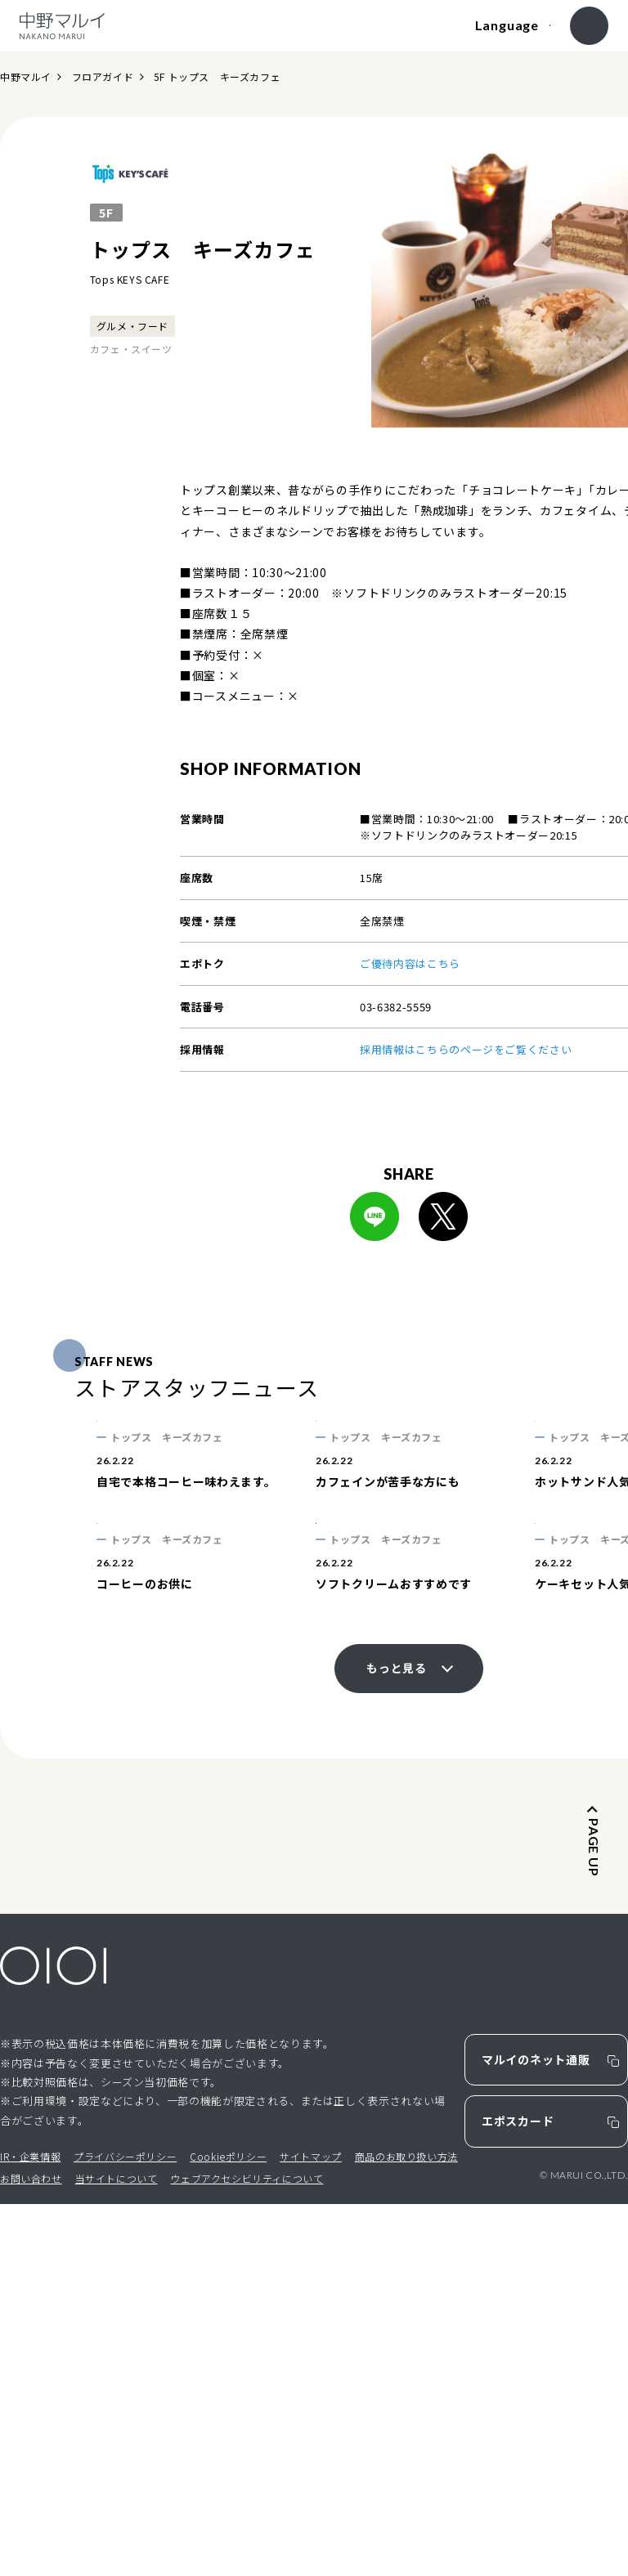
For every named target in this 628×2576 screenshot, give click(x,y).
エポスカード (518, 2493)
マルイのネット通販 (536, 2432)
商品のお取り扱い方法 (406, 2528)
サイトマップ (311, 2528)
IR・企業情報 (30, 2528)
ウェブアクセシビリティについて (246, 2551)
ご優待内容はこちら (410, 963)
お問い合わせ (31, 2551)
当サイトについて (116, 2551)
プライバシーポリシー (125, 2528)
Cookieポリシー (228, 2528)
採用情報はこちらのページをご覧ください (466, 1049)
